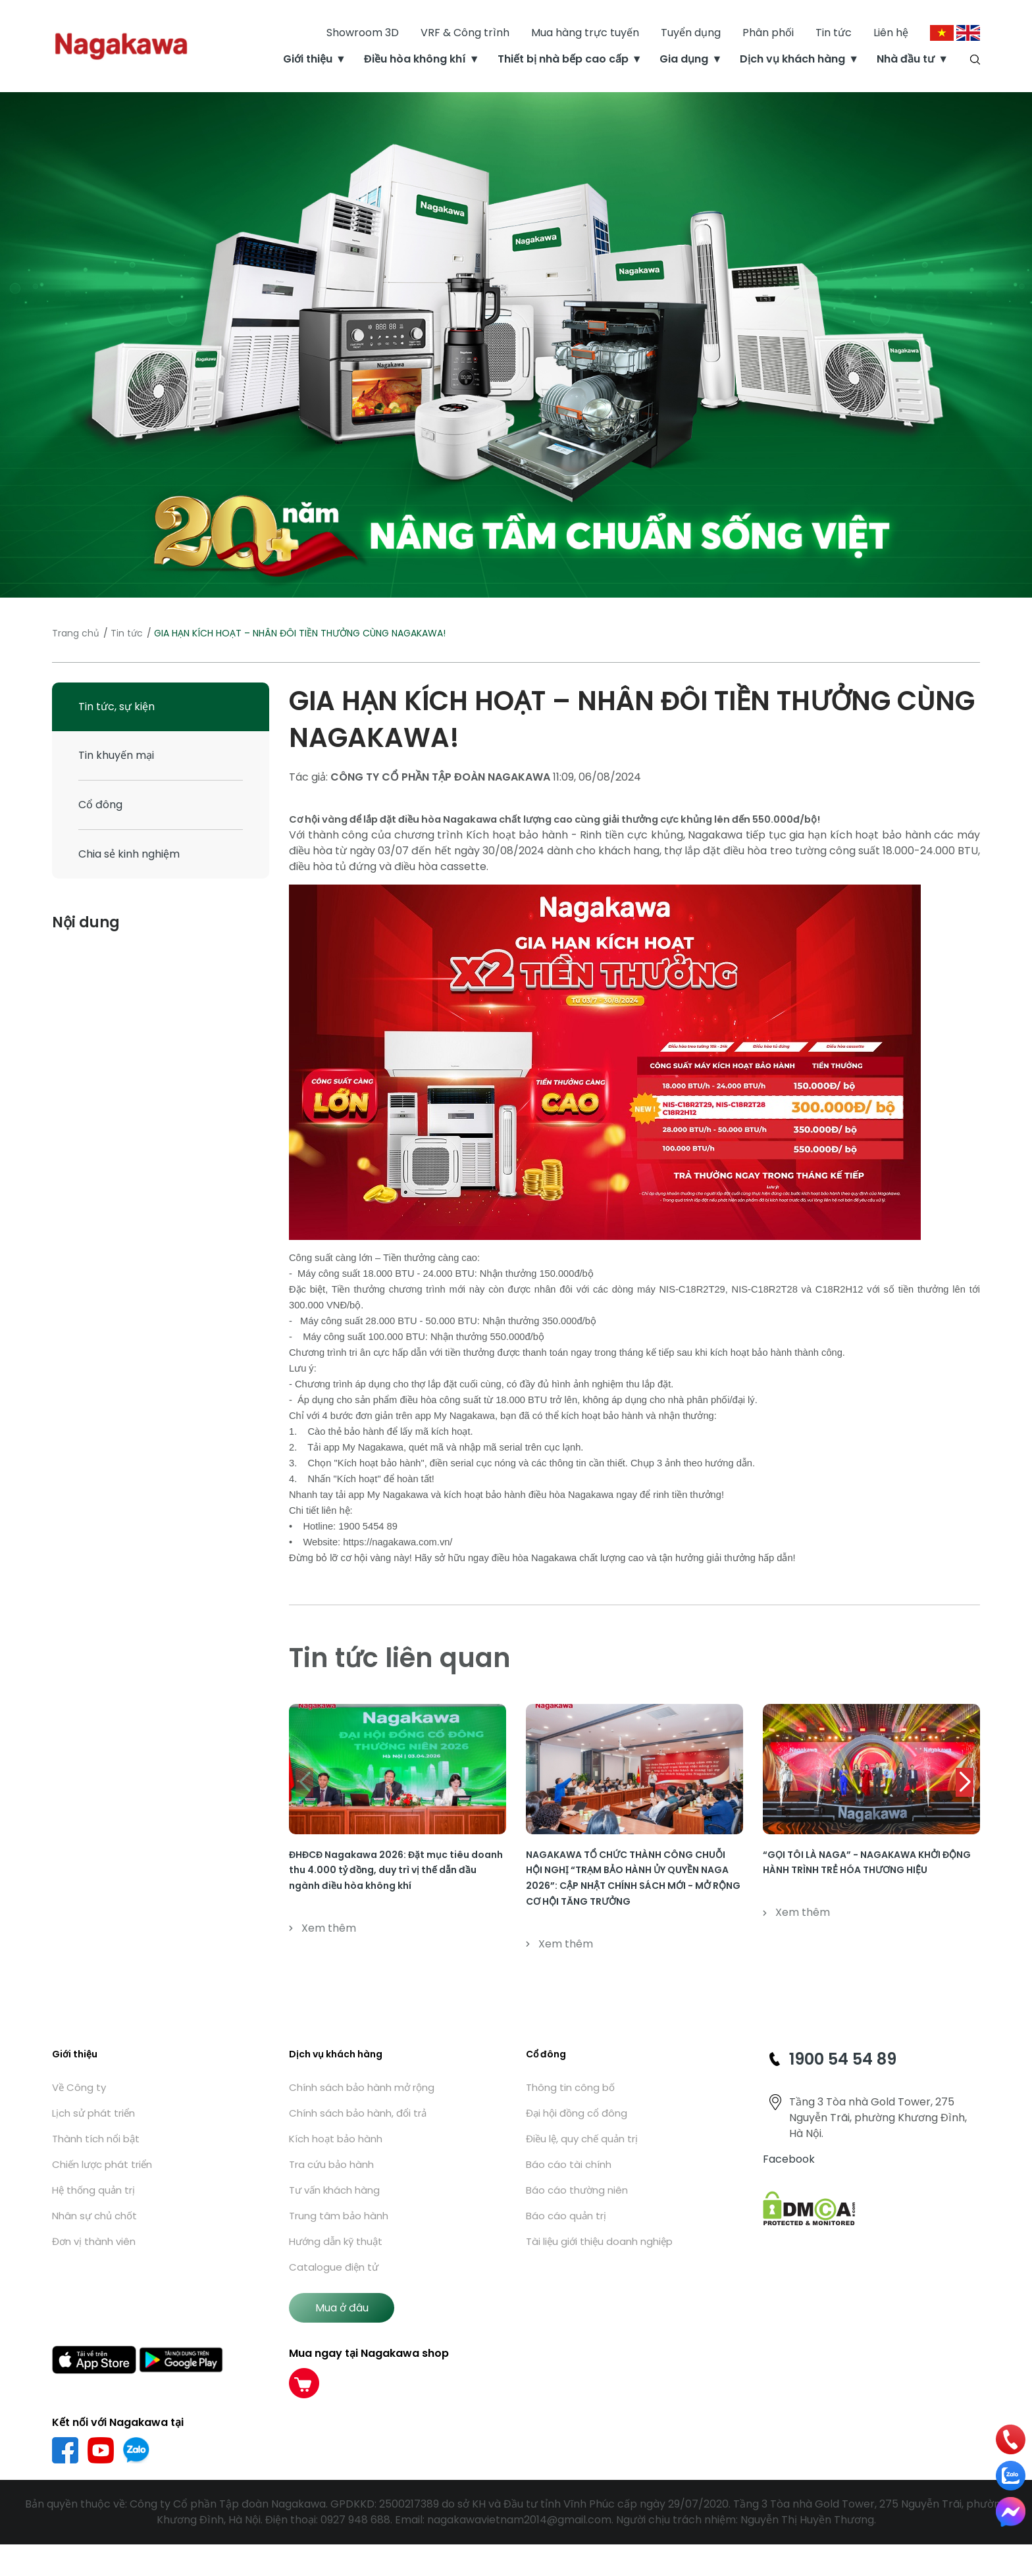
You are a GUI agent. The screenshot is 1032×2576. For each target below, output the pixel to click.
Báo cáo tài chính (568, 2164)
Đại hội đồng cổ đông (576, 2113)
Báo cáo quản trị (566, 2216)
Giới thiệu (307, 58)
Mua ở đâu (342, 2307)
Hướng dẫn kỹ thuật (335, 2241)
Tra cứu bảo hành (331, 2164)
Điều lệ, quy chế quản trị (582, 2139)
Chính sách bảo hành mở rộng (361, 2087)
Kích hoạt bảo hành (335, 2139)
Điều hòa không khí (415, 58)
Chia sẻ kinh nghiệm (129, 854)
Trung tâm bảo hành (338, 2216)
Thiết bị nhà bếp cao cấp (563, 58)
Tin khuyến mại (116, 755)
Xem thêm (322, 1928)
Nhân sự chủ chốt (94, 2216)
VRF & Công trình (465, 32)
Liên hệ (890, 32)
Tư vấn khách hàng (334, 2190)
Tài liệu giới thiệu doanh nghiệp (599, 2241)
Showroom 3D (362, 32)
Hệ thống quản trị (93, 2190)
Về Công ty (79, 2087)
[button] (964, 1782)
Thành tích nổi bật (96, 2139)
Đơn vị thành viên (94, 2241)
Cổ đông (100, 804)
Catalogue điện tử (333, 2267)
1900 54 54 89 (842, 2059)
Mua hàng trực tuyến (585, 32)
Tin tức (833, 32)
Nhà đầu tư (906, 58)
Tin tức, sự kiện (116, 706)
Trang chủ (75, 633)
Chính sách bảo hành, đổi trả (357, 2113)
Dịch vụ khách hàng (792, 58)
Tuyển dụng (691, 32)
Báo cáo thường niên (577, 2190)
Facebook (789, 2159)
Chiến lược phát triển (102, 2164)
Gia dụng (683, 58)
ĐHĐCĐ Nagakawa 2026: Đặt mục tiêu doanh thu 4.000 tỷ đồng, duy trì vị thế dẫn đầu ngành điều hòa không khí (396, 1870)
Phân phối (768, 32)
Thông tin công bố (570, 2087)
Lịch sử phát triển (93, 2113)
